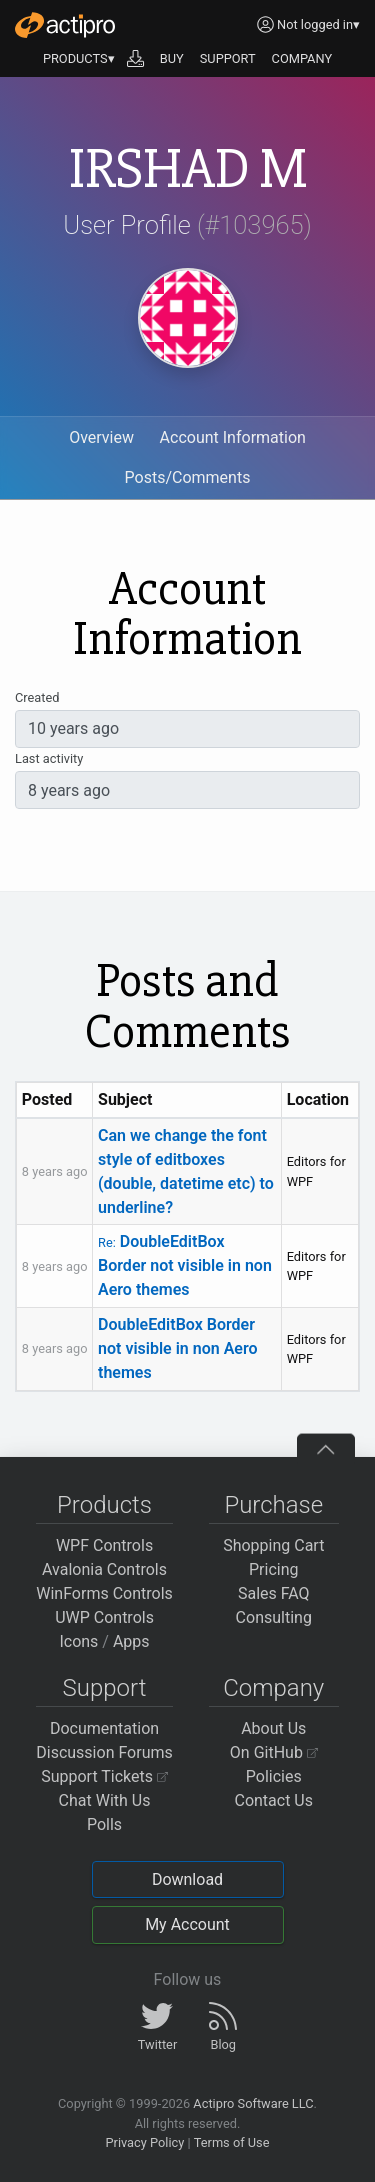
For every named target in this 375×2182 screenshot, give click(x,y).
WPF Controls (104, 1545)
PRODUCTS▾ (79, 58)
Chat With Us (105, 1800)
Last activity (49, 758)
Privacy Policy (144, 2142)
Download (187, 1879)
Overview (101, 437)
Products (104, 1505)
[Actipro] (65, 25)
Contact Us (273, 1800)
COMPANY (302, 58)
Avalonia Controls (104, 1569)
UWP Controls (104, 1617)
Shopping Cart (273, 1545)
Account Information (233, 437)
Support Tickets (104, 1776)
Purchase (273, 1505)
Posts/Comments (188, 477)
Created (37, 697)
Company (273, 1688)
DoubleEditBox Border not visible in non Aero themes (185, 1265)
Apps (131, 1641)
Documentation (104, 1728)
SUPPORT (228, 58)
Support (105, 1688)
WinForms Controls (104, 1593)
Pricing (274, 1569)
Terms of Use (232, 2142)
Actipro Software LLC (253, 2103)
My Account (187, 1924)
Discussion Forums (104, 1752)
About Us (273, 1728)
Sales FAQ (274, 1593)
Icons (78, 1641)
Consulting (274, 1617)
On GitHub (274, 1752)
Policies (274, 1776)
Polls (104, 1824)
